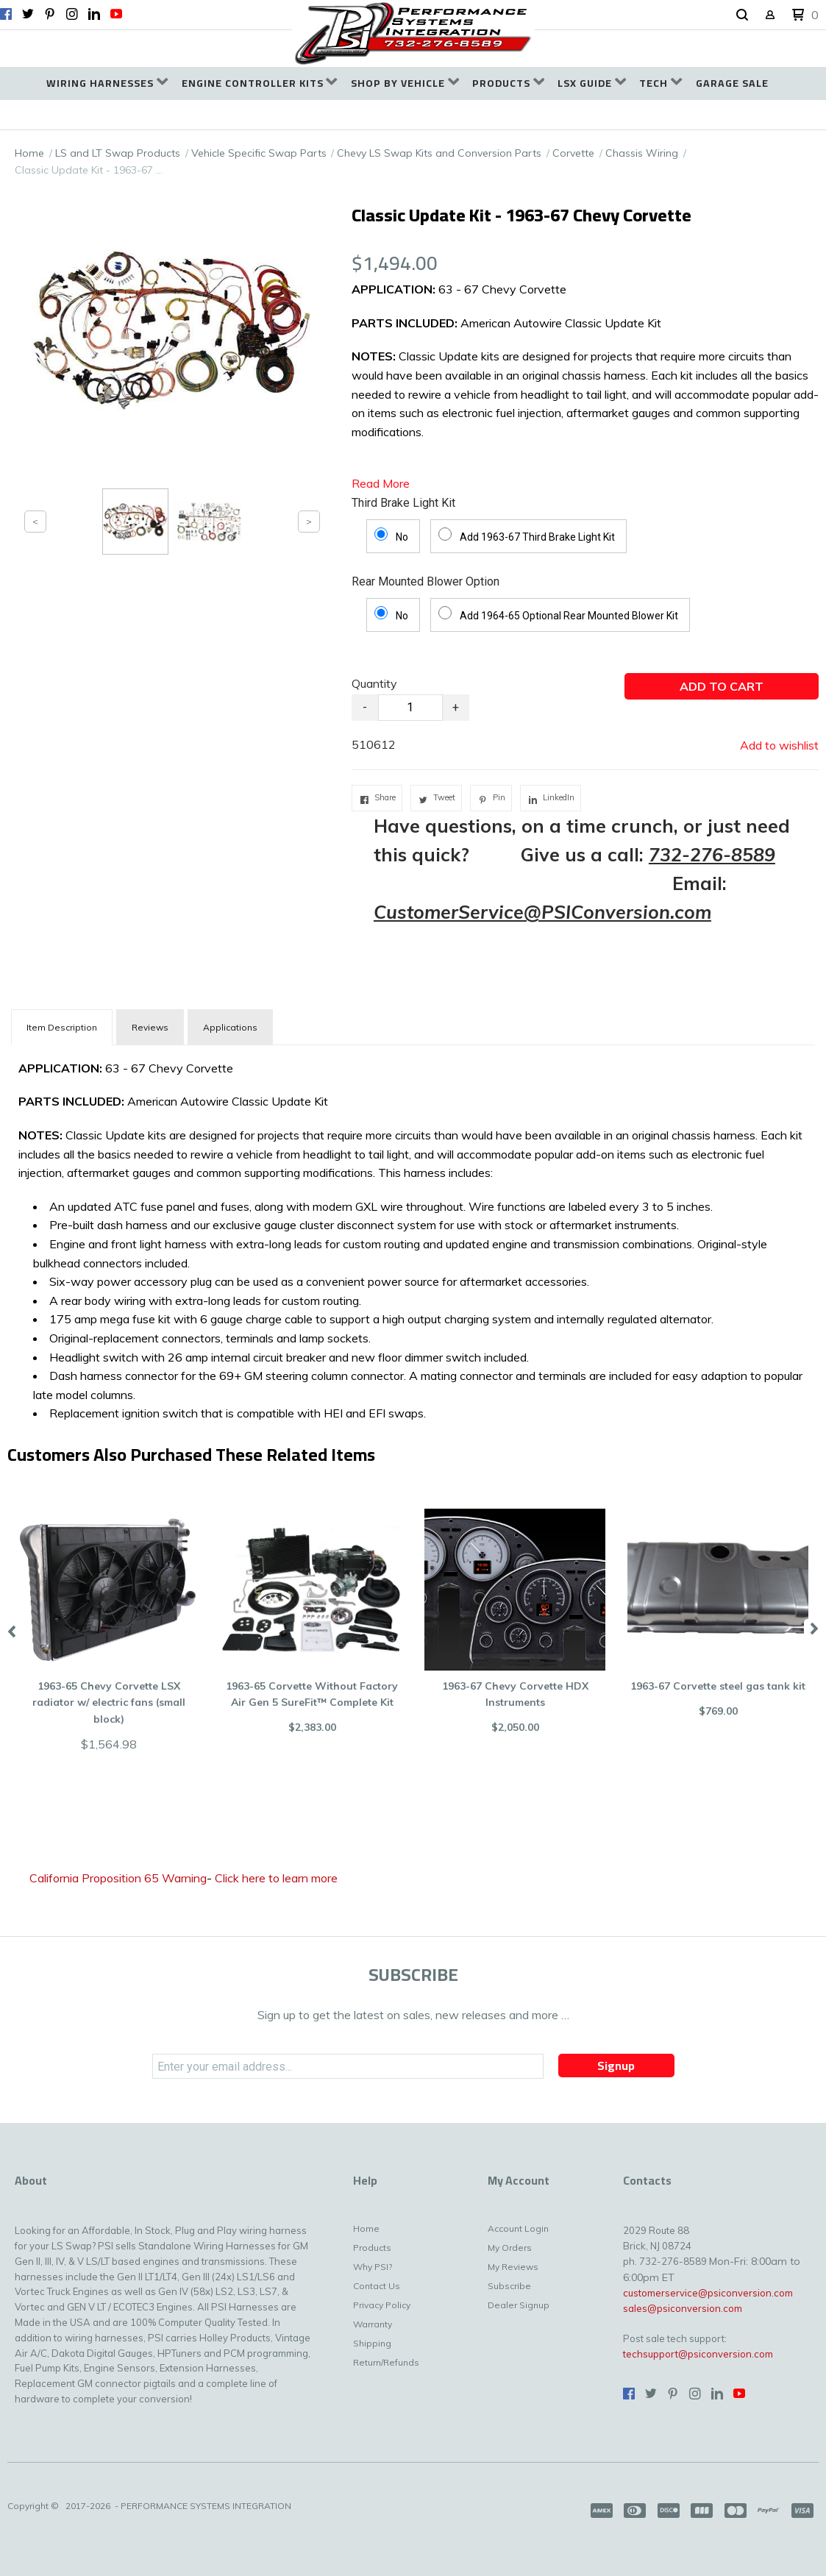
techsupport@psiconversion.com (698, 2354)
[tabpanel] (413, 1238)
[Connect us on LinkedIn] (94, 14)
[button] (742, 15)
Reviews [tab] (150, 1027)
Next (815, 1630)
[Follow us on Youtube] (116, 14)
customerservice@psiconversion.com (708, 2293)
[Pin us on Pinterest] (50, 14)
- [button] (365, 707)
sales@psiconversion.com (682, 2308)
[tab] (62, 1027)
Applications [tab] (230, 1027)
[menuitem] (107, 83)
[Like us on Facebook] (6, 14)
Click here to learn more (276, 1878)
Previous (11, 1630)
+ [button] (455, 707)
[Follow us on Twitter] (28, 14)
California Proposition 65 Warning (118, 1878)
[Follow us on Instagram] (72, 14)
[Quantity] (410, 707)
